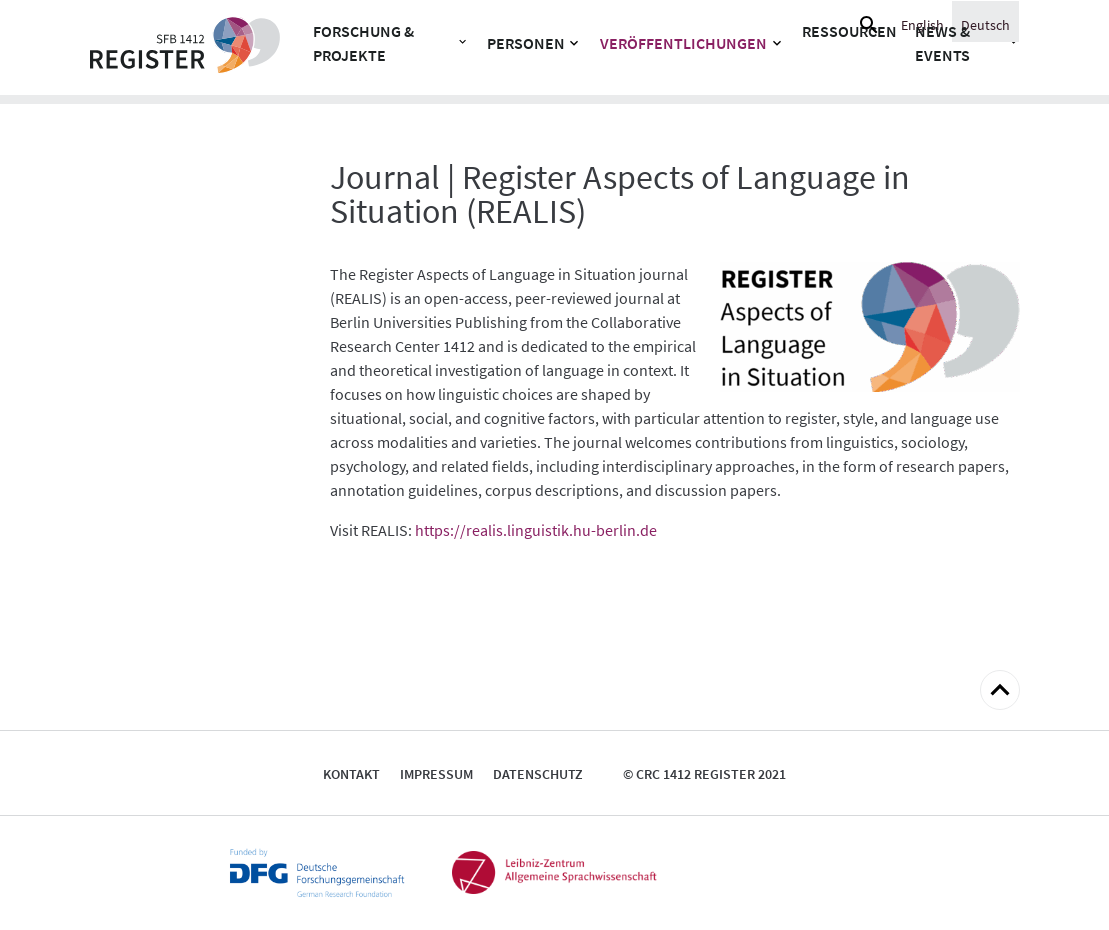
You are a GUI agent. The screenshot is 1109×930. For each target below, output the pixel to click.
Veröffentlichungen (683, 43)
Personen (526, 43)
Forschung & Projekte (363, 43)
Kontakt (351, 774)
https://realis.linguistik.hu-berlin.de (536, 530)
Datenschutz (538, 774)
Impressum (436, 774)
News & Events (942, 43)
